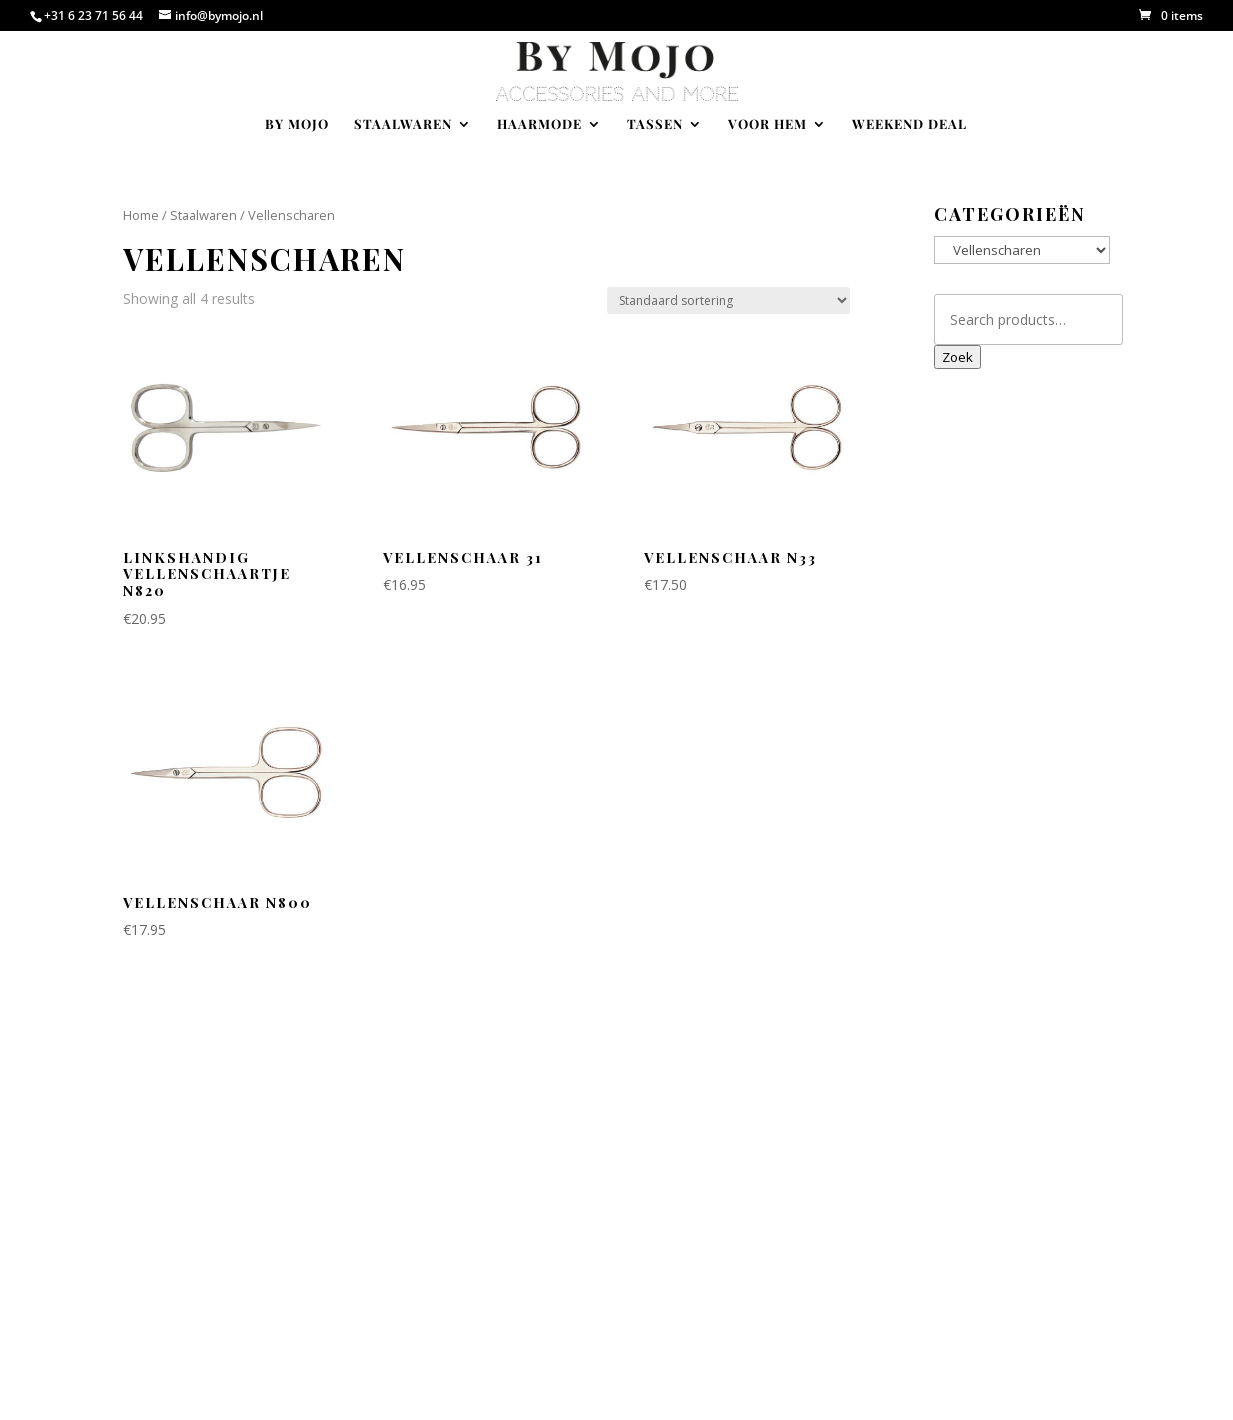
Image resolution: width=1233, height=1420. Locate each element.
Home (141, 215)
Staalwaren (403, 124)
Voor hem (767, 124)
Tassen (655, 124)
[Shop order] (728, 300)
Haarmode (539, 124)
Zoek (957, 357)
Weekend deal (909, 124)
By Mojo (297, 124)
